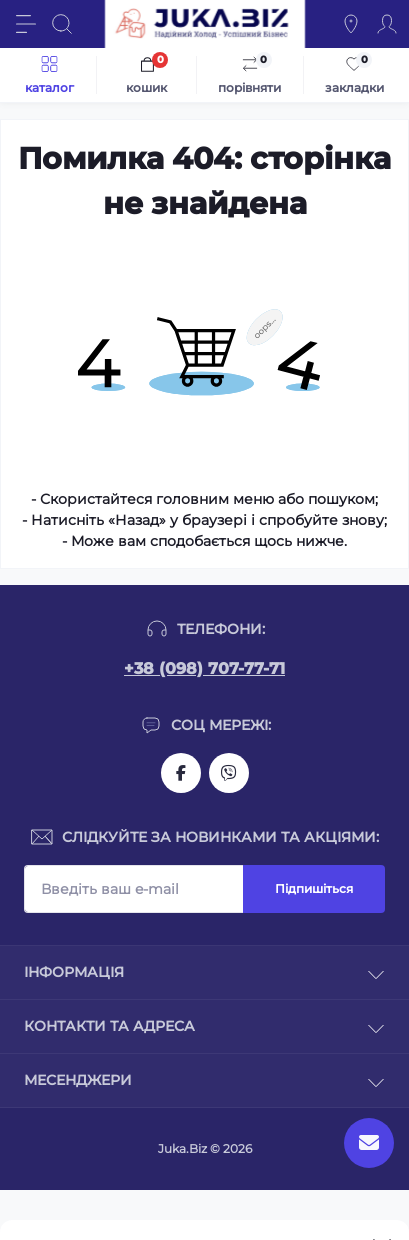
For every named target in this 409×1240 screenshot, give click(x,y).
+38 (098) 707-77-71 (204, 668)
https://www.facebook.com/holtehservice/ (181, 773)
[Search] (62, 24)
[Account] (387, 24)
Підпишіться (314, 888)
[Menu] (26, 24)
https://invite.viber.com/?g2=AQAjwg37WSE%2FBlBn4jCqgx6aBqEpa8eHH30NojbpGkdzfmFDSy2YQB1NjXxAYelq (229, 773)
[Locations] (351, 24)
